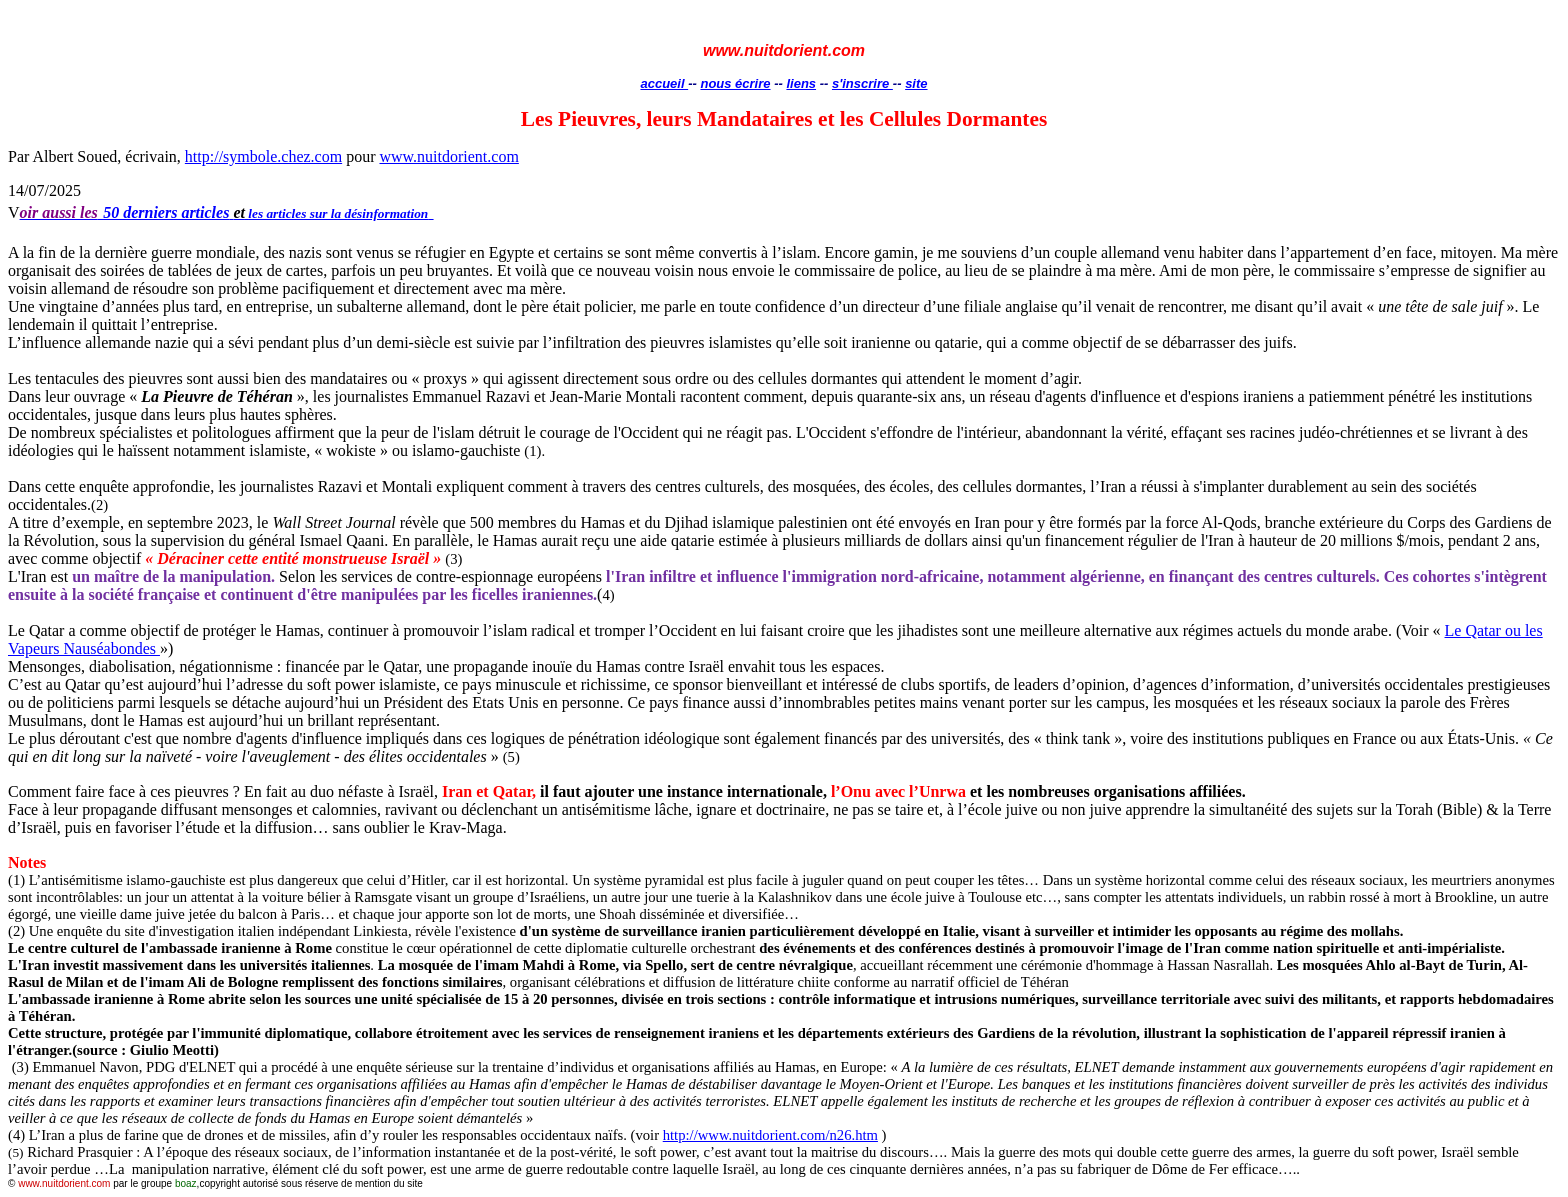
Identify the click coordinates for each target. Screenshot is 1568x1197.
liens (801, 83)
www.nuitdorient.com (448, 156)
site (916, 83)
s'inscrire (862, 83)
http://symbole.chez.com (263, 156)
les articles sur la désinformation (338, 213)
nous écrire (735, 83)
